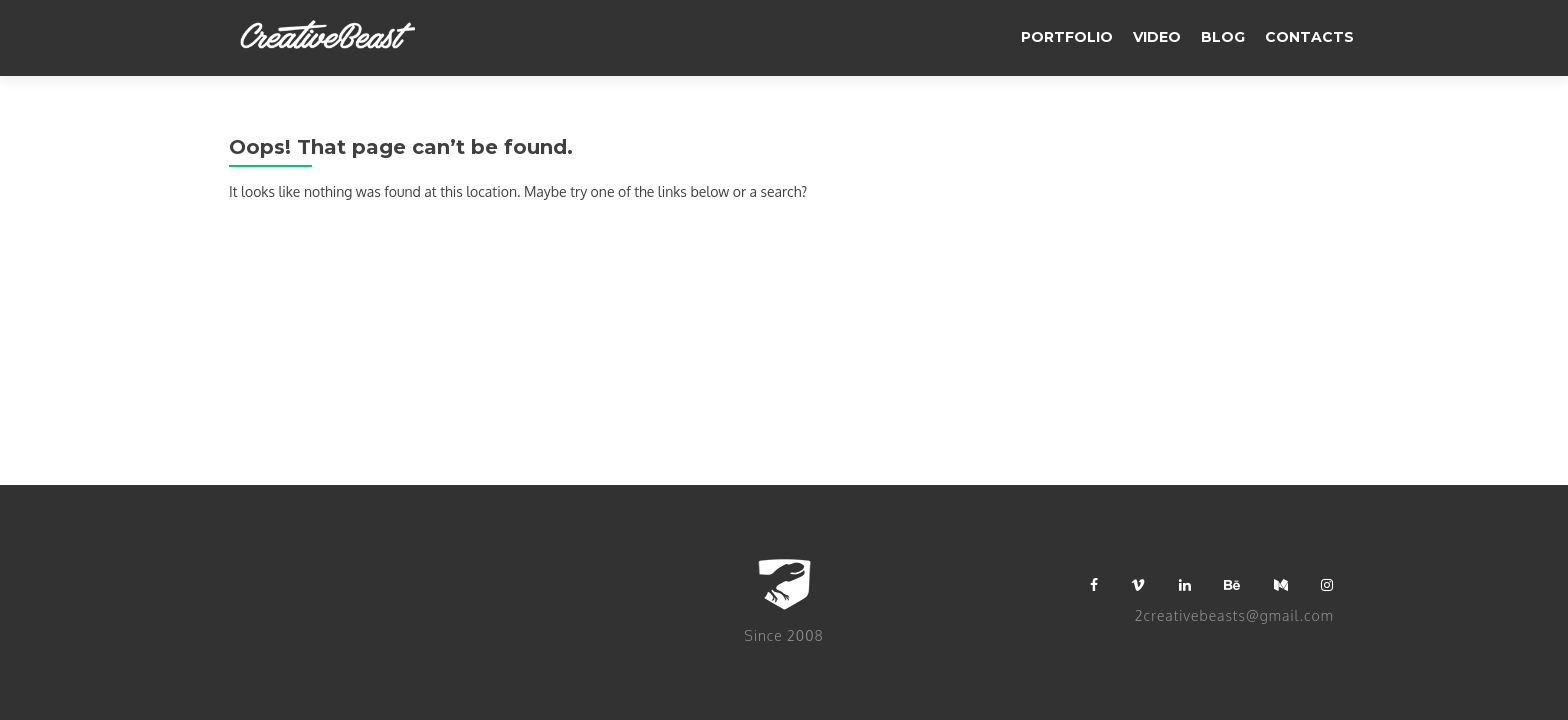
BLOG (1223, 37)
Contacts (1309, 37)
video (1157, 37)
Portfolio (1067, 37)
